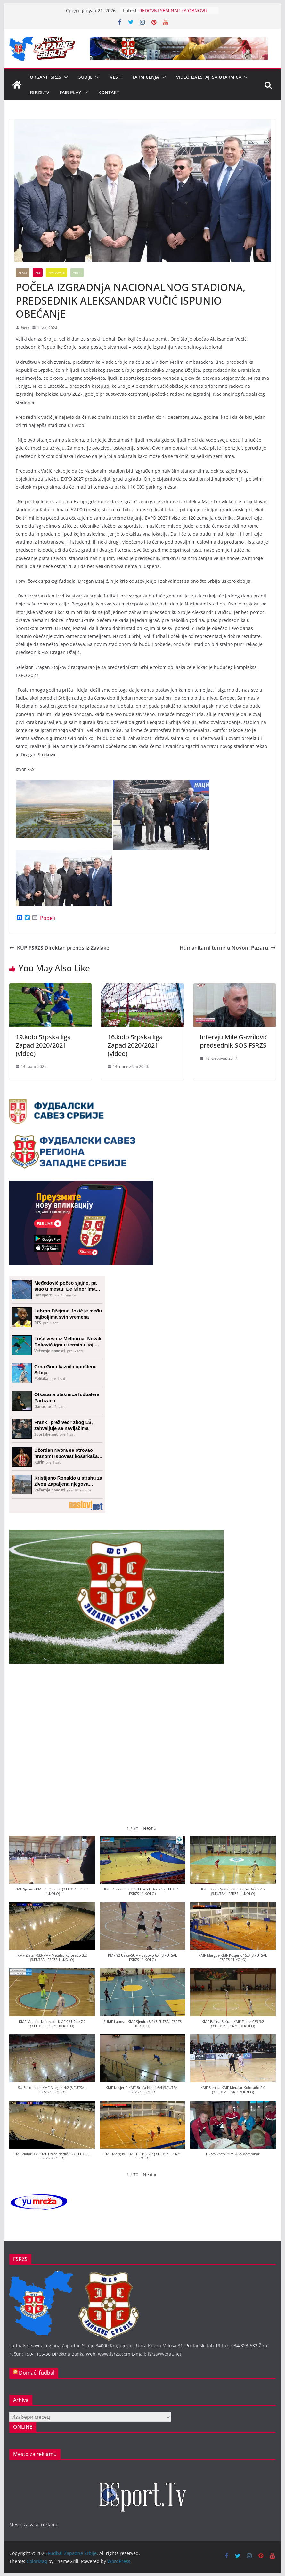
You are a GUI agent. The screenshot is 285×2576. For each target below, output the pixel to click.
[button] (64, 77)
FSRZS (22, 272)
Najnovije (56, 272)
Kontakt (108, 92)
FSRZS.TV (39, 92)
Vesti (116, 77)
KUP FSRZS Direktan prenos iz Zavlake (59, 947)
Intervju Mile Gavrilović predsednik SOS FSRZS (234, 1041)
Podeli (47, 918)
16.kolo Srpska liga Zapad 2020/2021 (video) (135, 1045)
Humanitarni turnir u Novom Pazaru (228, 947)
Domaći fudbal (36, 2372)
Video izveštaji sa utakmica (208, 77)
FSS (37, 272)
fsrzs (25, 327)
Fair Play (70, 92)
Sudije (85, 77)
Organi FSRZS (45, 77)
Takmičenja (145, 77)
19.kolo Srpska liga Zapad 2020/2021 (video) (43, 1045)
